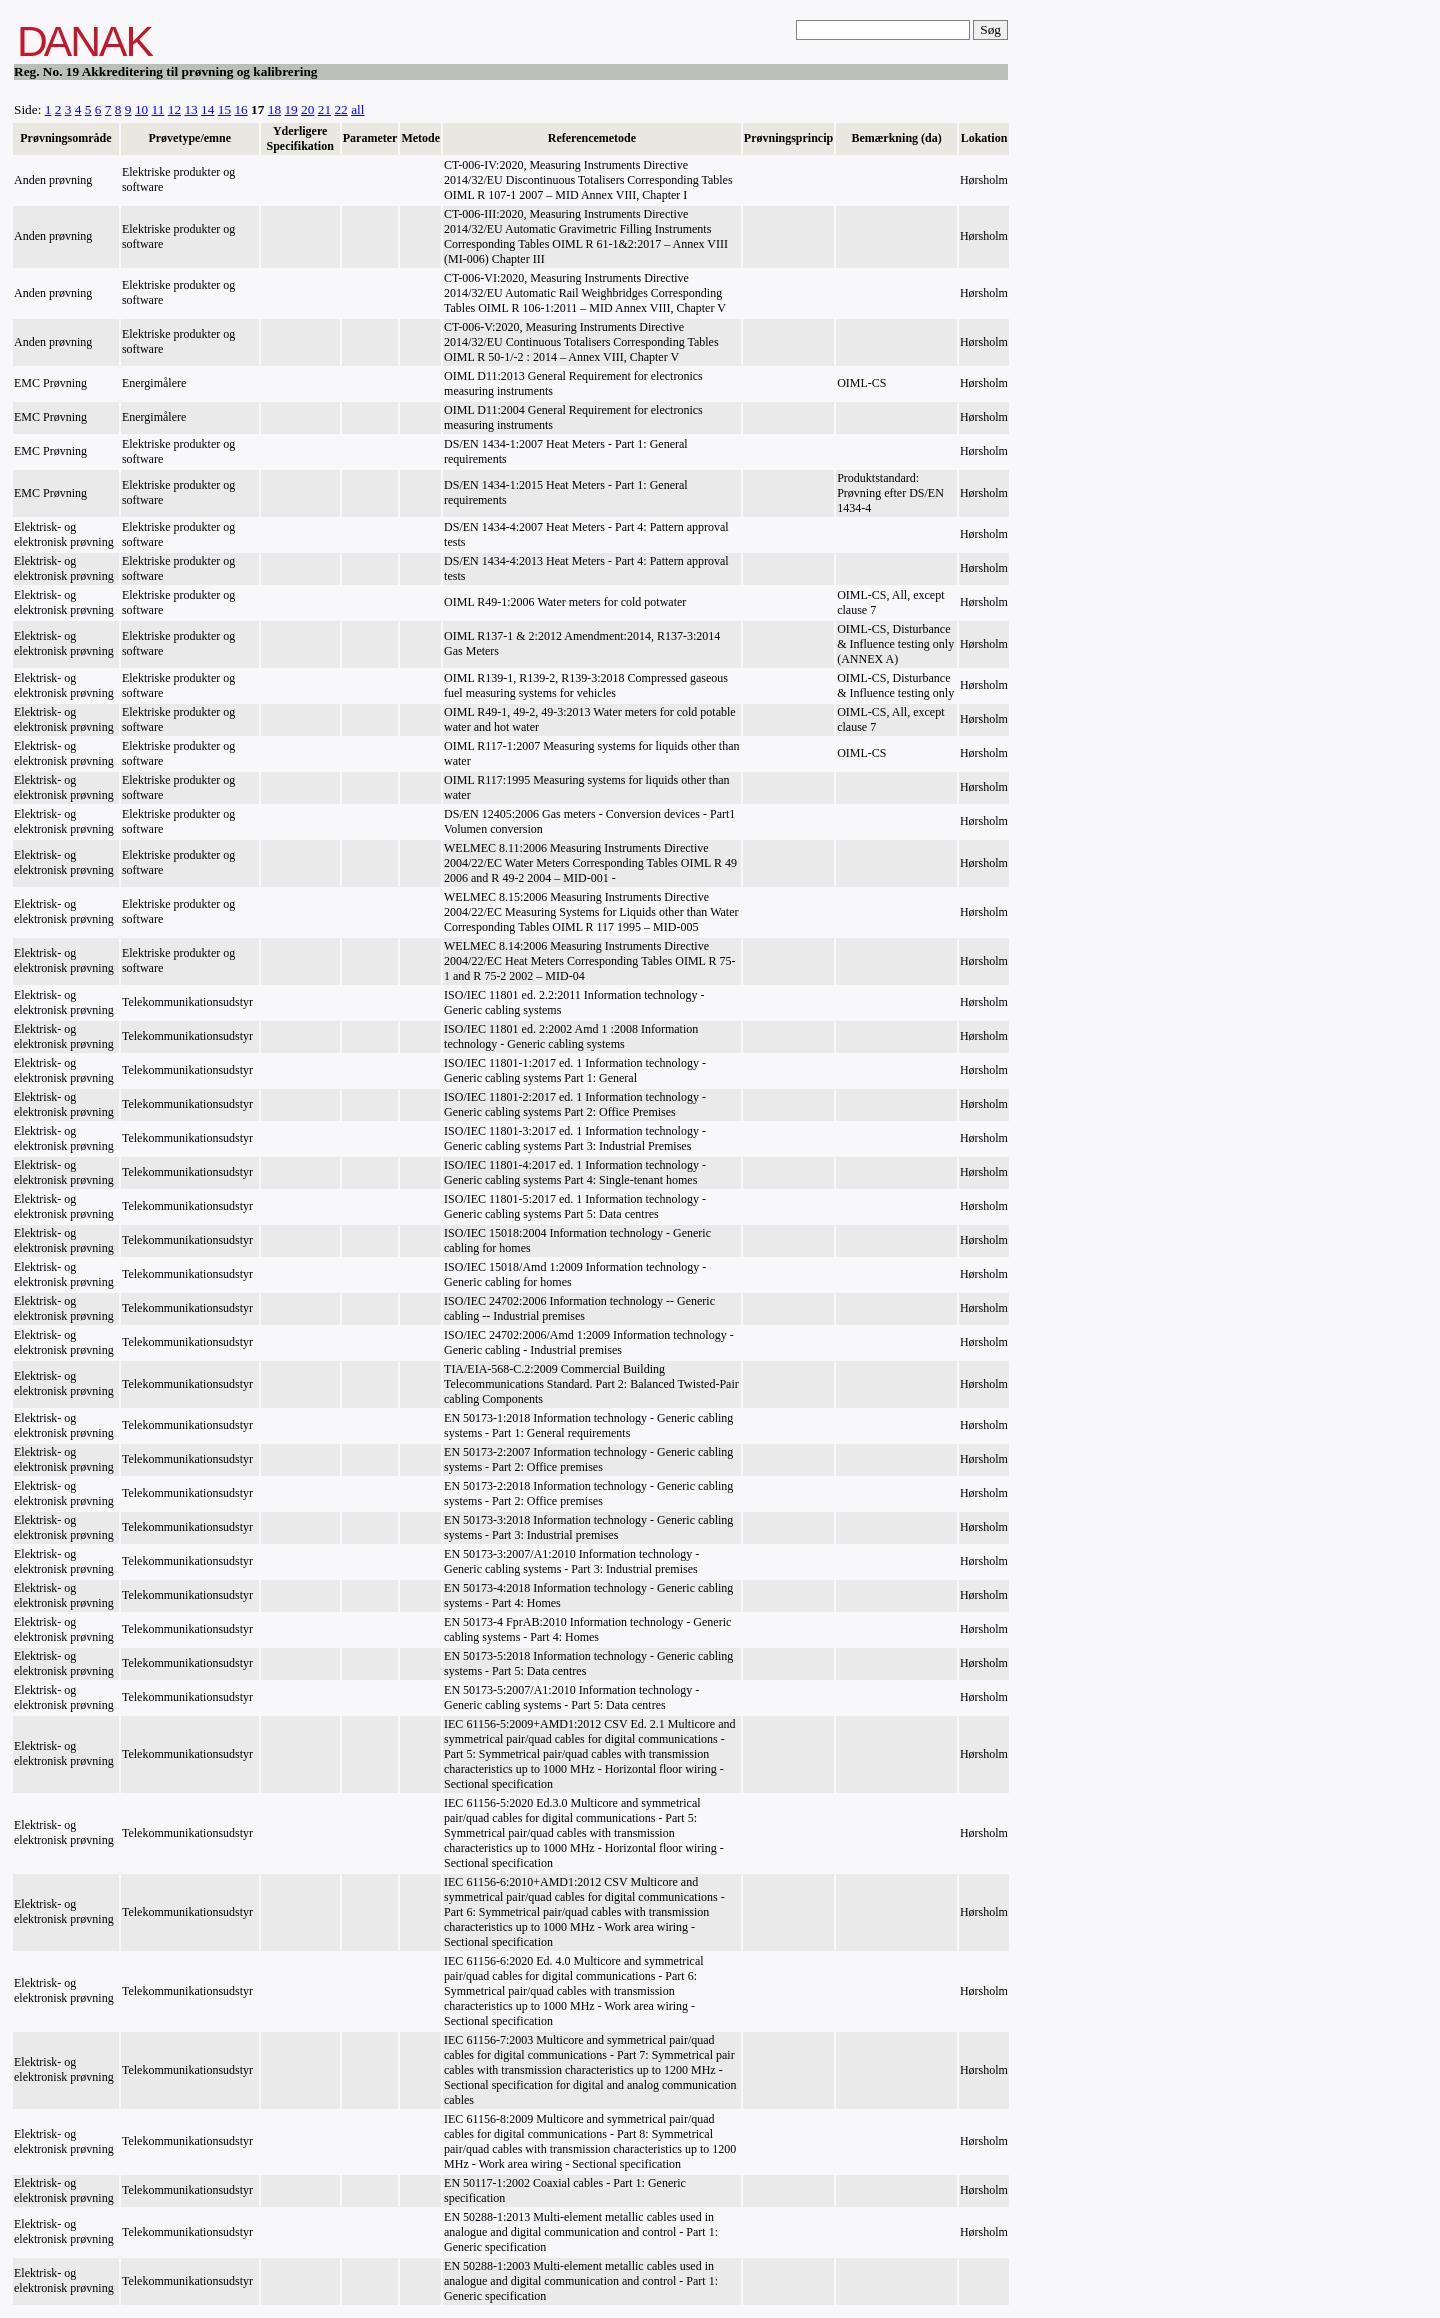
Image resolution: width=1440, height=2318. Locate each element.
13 (190, 109)
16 (240, 109)
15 (224, 109)
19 (290, 109)
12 (174, 109)
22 (340, 109)
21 (324, 109)
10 (141, 109)
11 (158, 109)
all (357, 109)
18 (274, 109)
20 (307, 109)
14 (207, 109)
